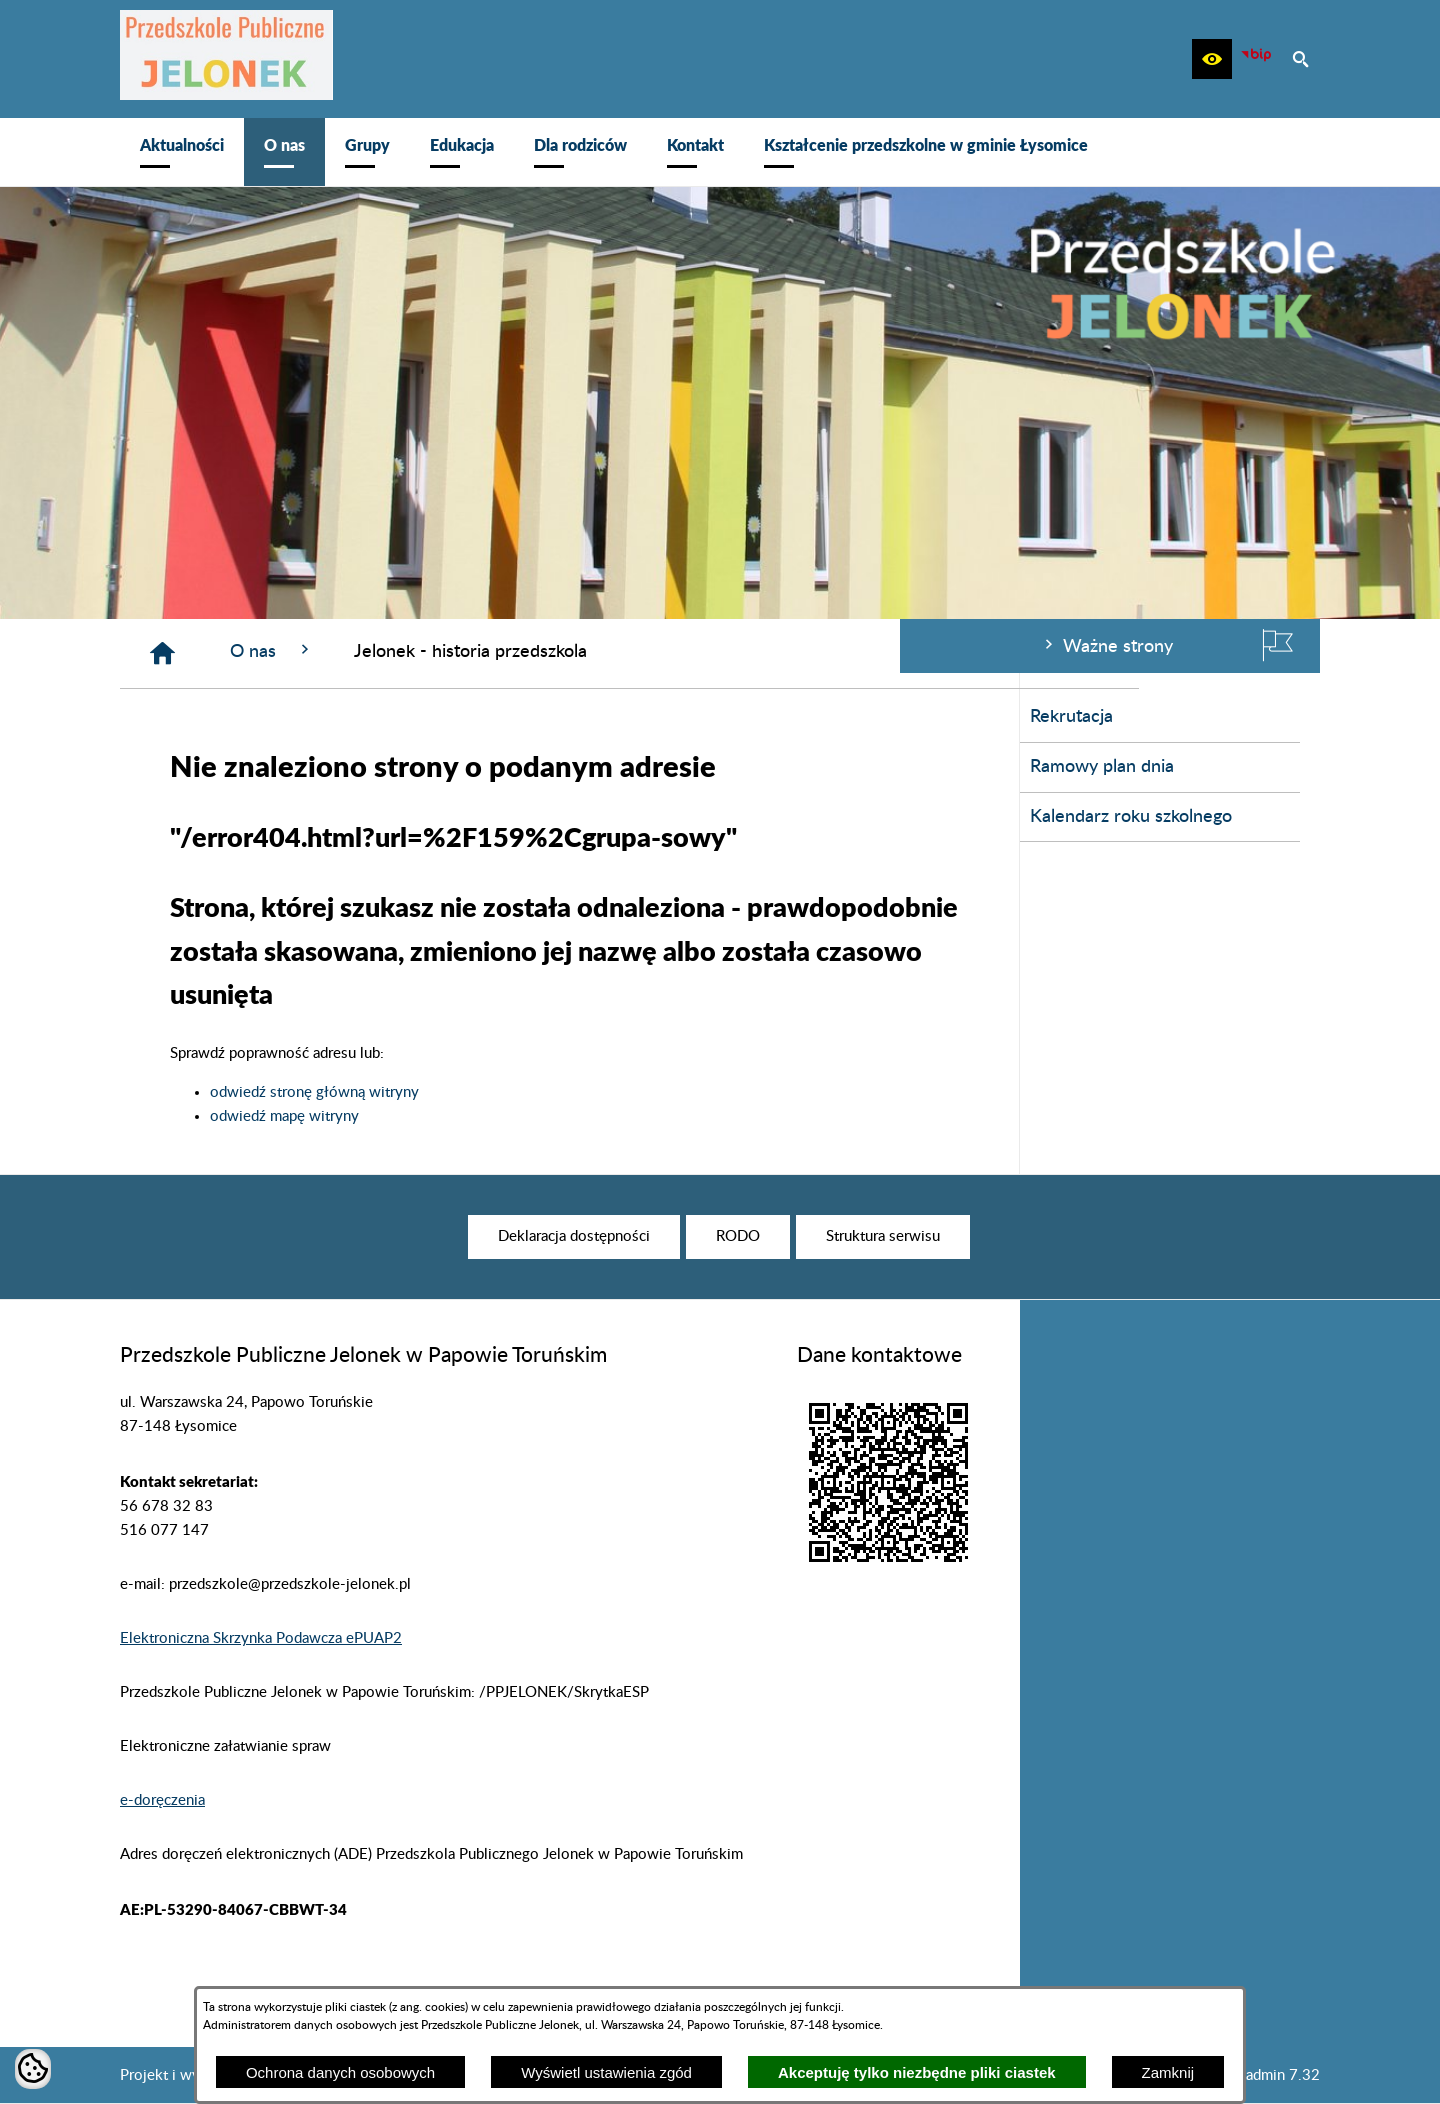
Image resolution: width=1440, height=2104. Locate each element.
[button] (1212, 59)
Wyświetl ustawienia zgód (606, 2072)
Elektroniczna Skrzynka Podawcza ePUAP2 (261, 1638)
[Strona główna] (463, 653)
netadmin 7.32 (1272, 2075)
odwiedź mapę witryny (585, 1116)
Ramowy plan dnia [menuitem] (202, 767)
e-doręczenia (162, 1800)
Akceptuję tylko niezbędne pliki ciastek (917, 2072)
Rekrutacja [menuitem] (171, 717)
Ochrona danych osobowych (340, 2072)
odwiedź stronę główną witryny (615, 1092)
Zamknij (1168, 2072)
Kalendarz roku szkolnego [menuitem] (231, 817)
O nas (573, 650)
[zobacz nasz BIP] (1256, 59)
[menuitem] (182, 152)
